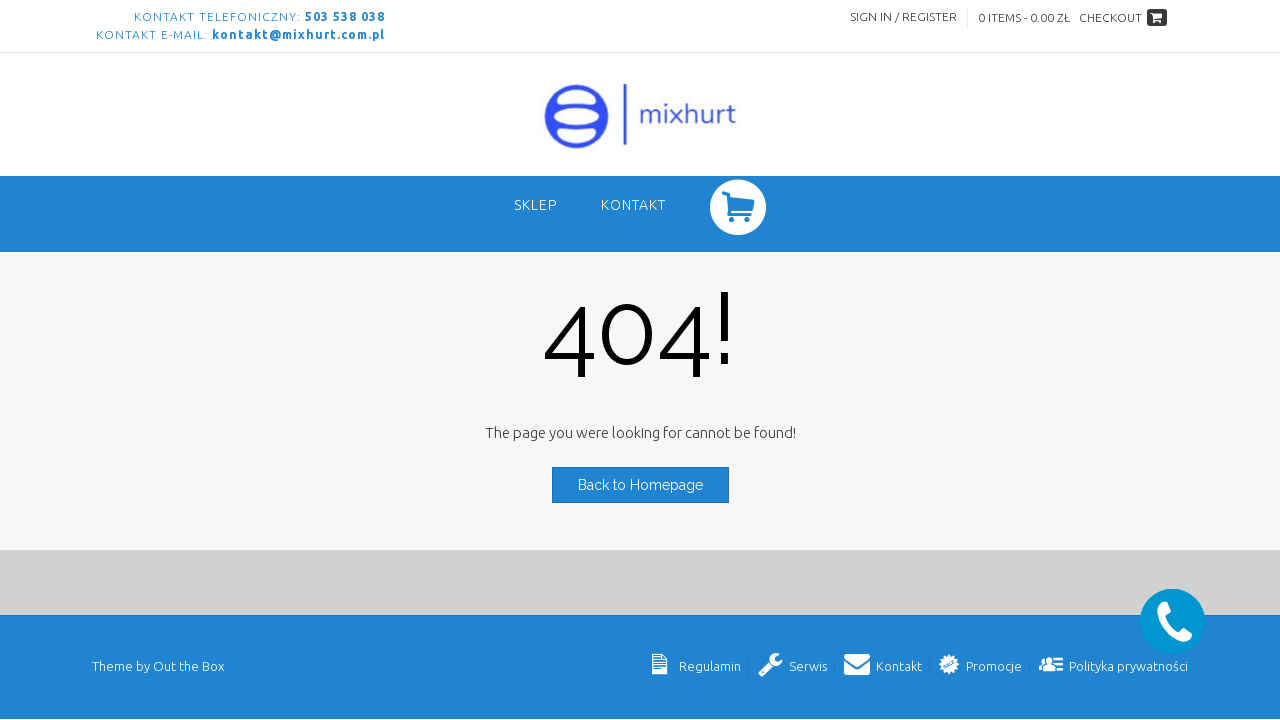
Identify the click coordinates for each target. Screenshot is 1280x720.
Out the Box (188, 666)
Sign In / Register (903, 16)
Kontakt (633, 205)
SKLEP (535, 205)
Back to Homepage (640, 485)
